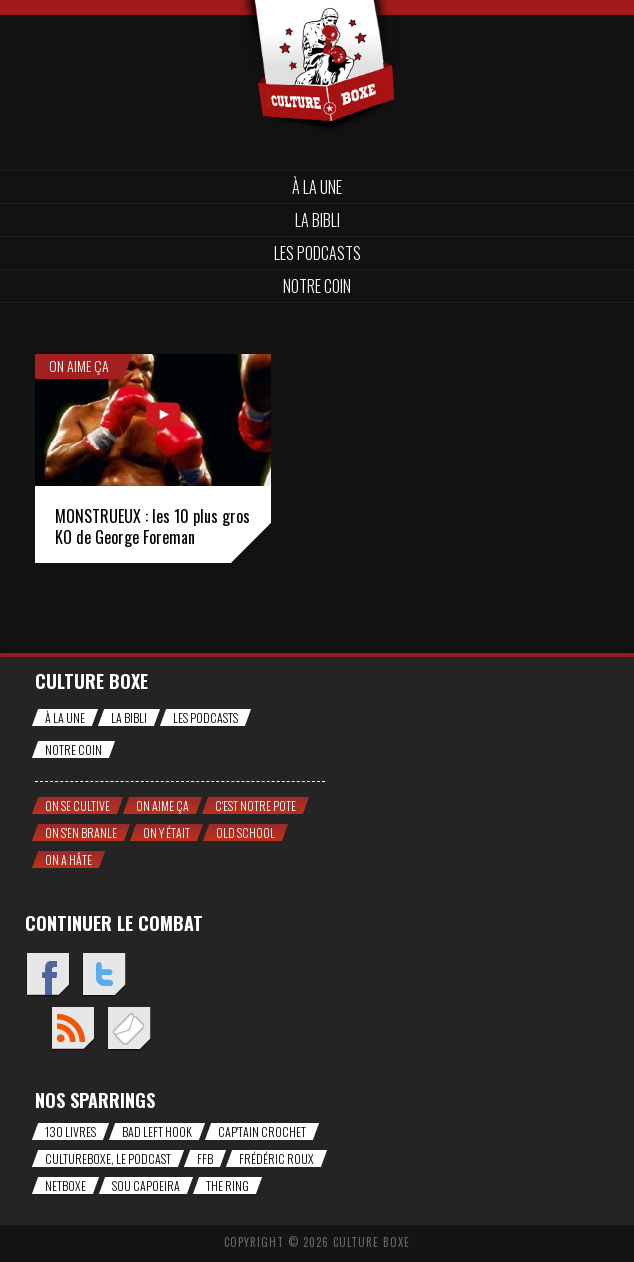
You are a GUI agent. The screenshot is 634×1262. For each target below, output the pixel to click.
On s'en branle (81, 832)
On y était (166, 832)
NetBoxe (65, 1185)
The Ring (227, 1185)
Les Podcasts (317, 253)
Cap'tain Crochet (262, 1131)
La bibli (317, 220)
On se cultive (77, 805)
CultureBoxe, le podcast (108, 1158)
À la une (317, 187)
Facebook (47, 975)
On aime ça (79, 366)
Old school (245, 832)
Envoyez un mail (128, 1029)
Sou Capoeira (146, 1185)
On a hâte (68, 859)
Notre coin (317, 286)
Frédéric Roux (276, 1158)
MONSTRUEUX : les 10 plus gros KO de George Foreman (152, 526)
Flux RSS (72, 1029)
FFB (205, 1158)
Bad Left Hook (157, 1131)
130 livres (70, 1131)
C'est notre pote (255, 805)
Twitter (103, 975)
